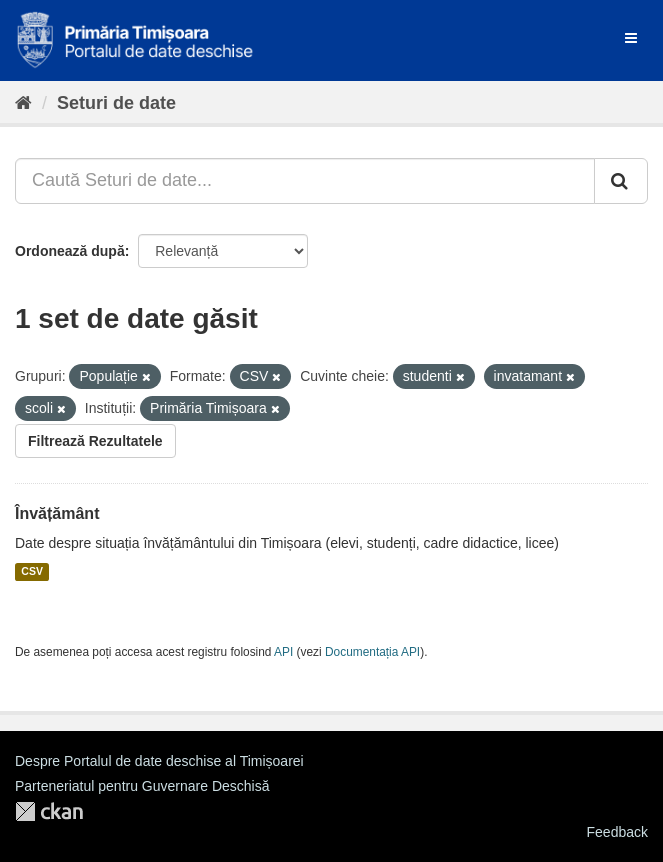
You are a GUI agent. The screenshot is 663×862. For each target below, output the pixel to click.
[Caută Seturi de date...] (305, 181)
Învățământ (57, 513)
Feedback (617, 832)
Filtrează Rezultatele (95, 441)
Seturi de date (116, 103)
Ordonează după (70, 251)
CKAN (49, 811)
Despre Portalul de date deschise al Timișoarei (159, 761)
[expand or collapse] (631, 38)
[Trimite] (621, 181)
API (283, 652)
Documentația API (372, 652)
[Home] (23, 103)
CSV (32, 572)
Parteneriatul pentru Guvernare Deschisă (142, 786)
